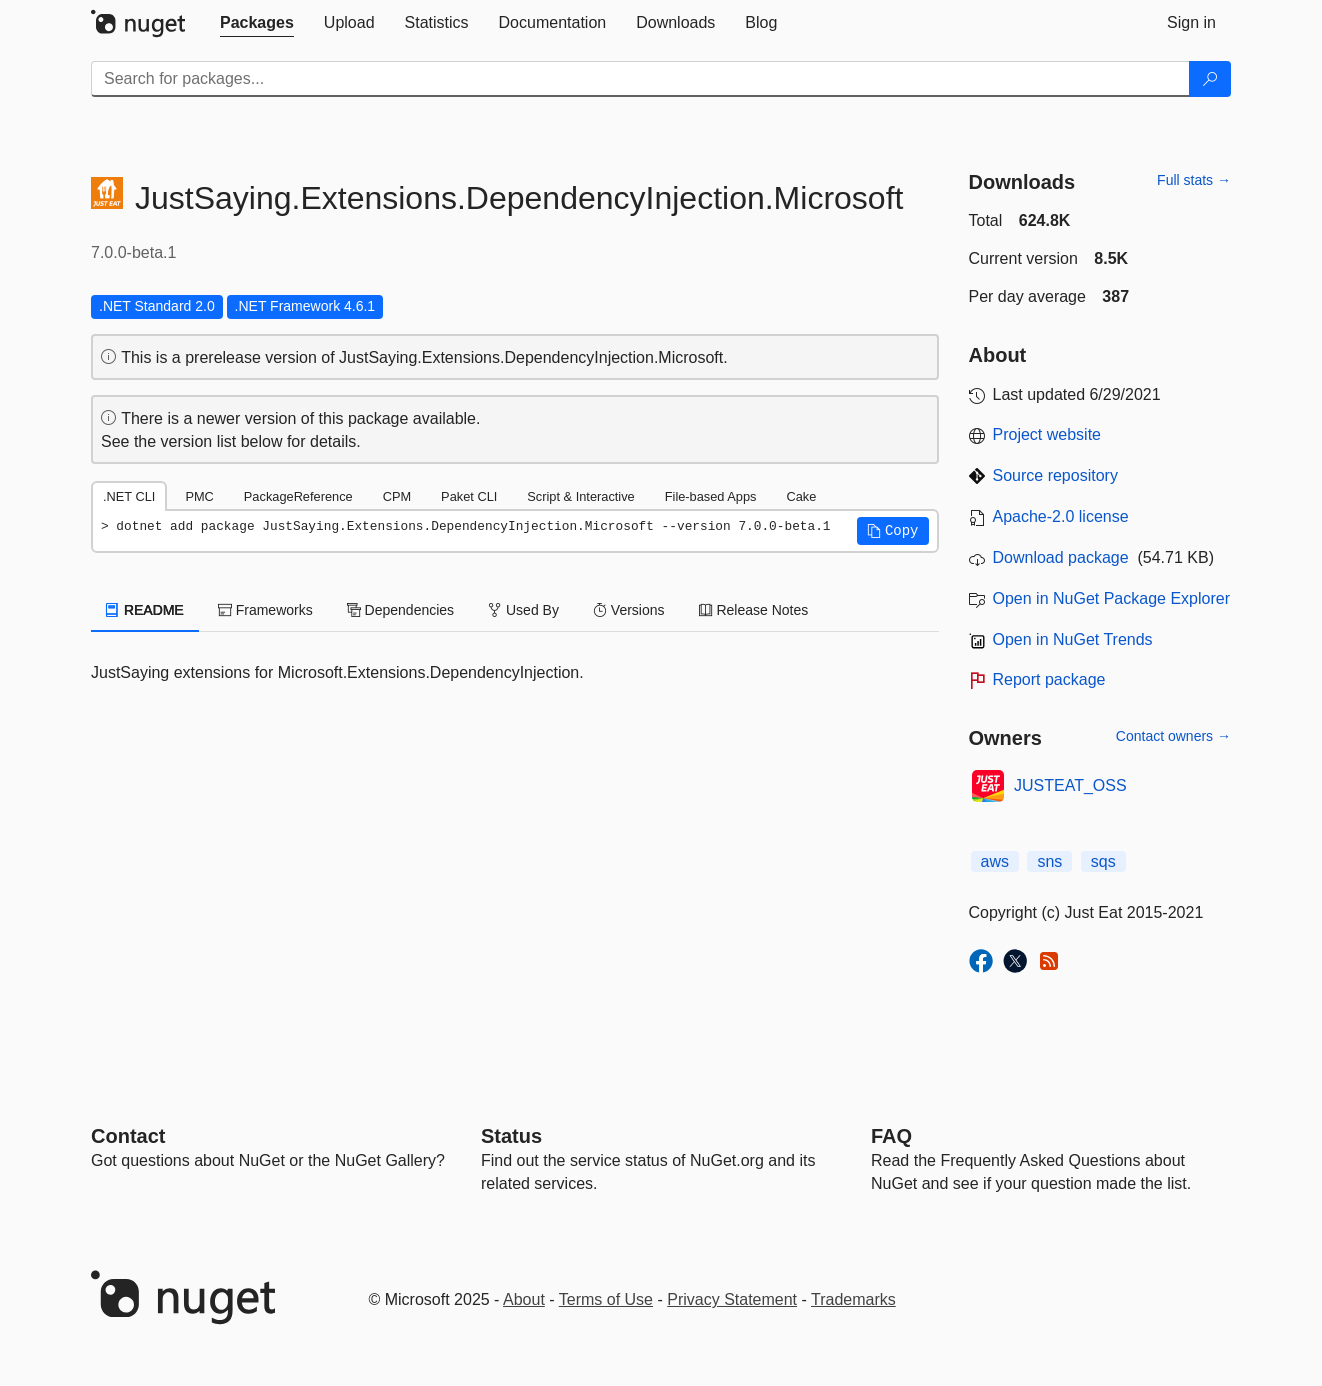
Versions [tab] (629, 610)
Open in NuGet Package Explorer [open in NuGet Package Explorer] (1111, 598)
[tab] (257, 23)
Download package (1061, 557)
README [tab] (145, 610)
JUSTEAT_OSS (1070, 785)
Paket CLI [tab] (469, 496)
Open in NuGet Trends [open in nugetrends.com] (1073, 639)
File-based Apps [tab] (711, 496)
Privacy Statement (732, 1299)
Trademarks (853, 1299)
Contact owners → (1173, 736)
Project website (1047, 434)
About (524, 1299)
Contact (128, 1136)
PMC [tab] (199, 496)
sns (1049, 861)
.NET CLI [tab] (129, 496)
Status (511, 1136)
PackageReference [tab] (298, 496)
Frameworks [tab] (265, 610)
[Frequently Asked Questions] (891, 1136)
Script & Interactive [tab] (580, 496)
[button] (893, 531)
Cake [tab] (801, 496)
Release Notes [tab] (754, 610)
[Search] (1210, 79)
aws (995, 861)
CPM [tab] (397, 496)
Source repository (1055, 475)
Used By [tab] (523, 610)
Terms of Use (606, 1299)
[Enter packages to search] (640, 79)
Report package (1049, 679)
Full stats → (1194, 180)
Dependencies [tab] (400, 610)
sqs (1103, 861)
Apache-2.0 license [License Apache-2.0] (1061, 516)
